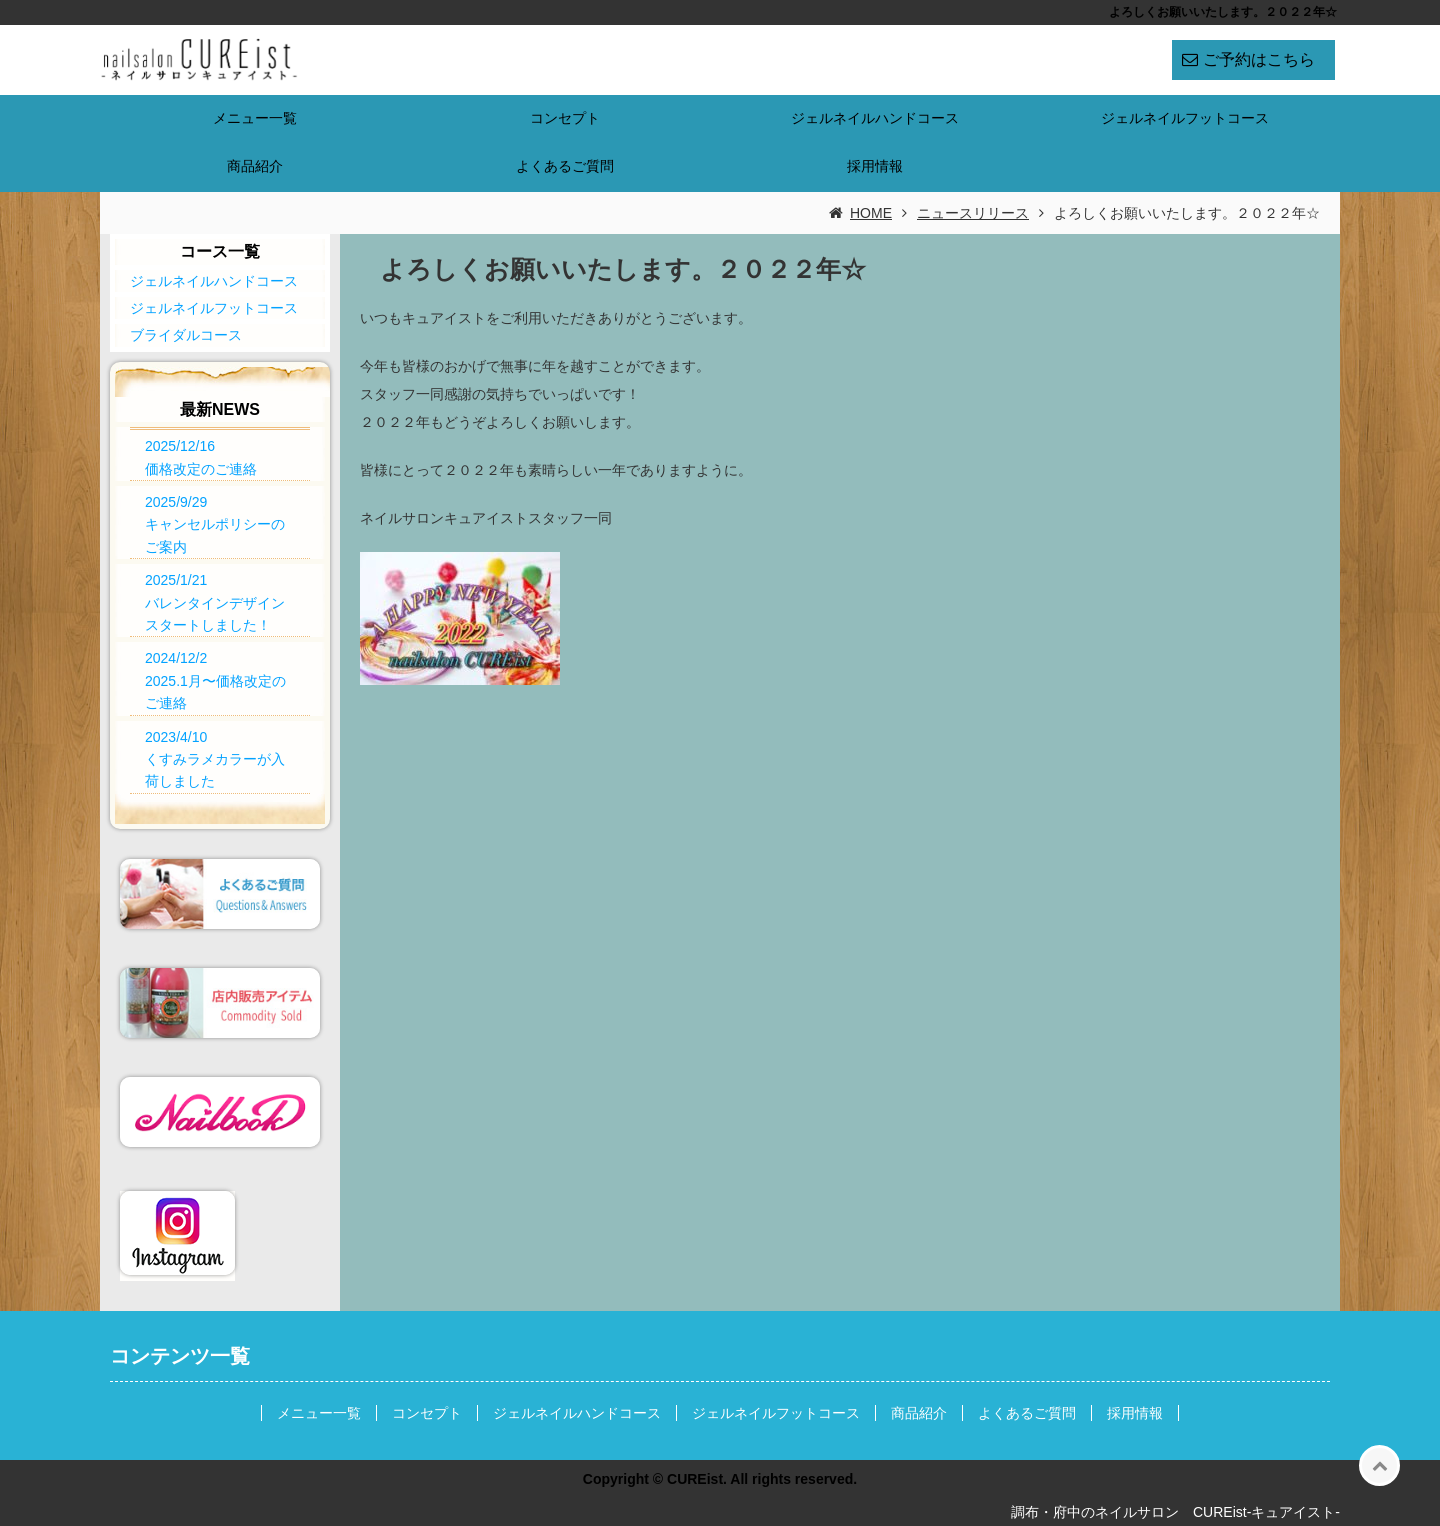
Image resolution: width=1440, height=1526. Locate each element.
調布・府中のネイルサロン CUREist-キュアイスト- (1175, 1512)
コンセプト (565, 118)
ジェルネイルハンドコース (875, 118)
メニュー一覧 (255, 118)
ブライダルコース (186, 335)
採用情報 (875, 166)
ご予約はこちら (1259, 59)
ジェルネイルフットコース (1185, 118)
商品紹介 (255, 166)
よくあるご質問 (565, 166)
